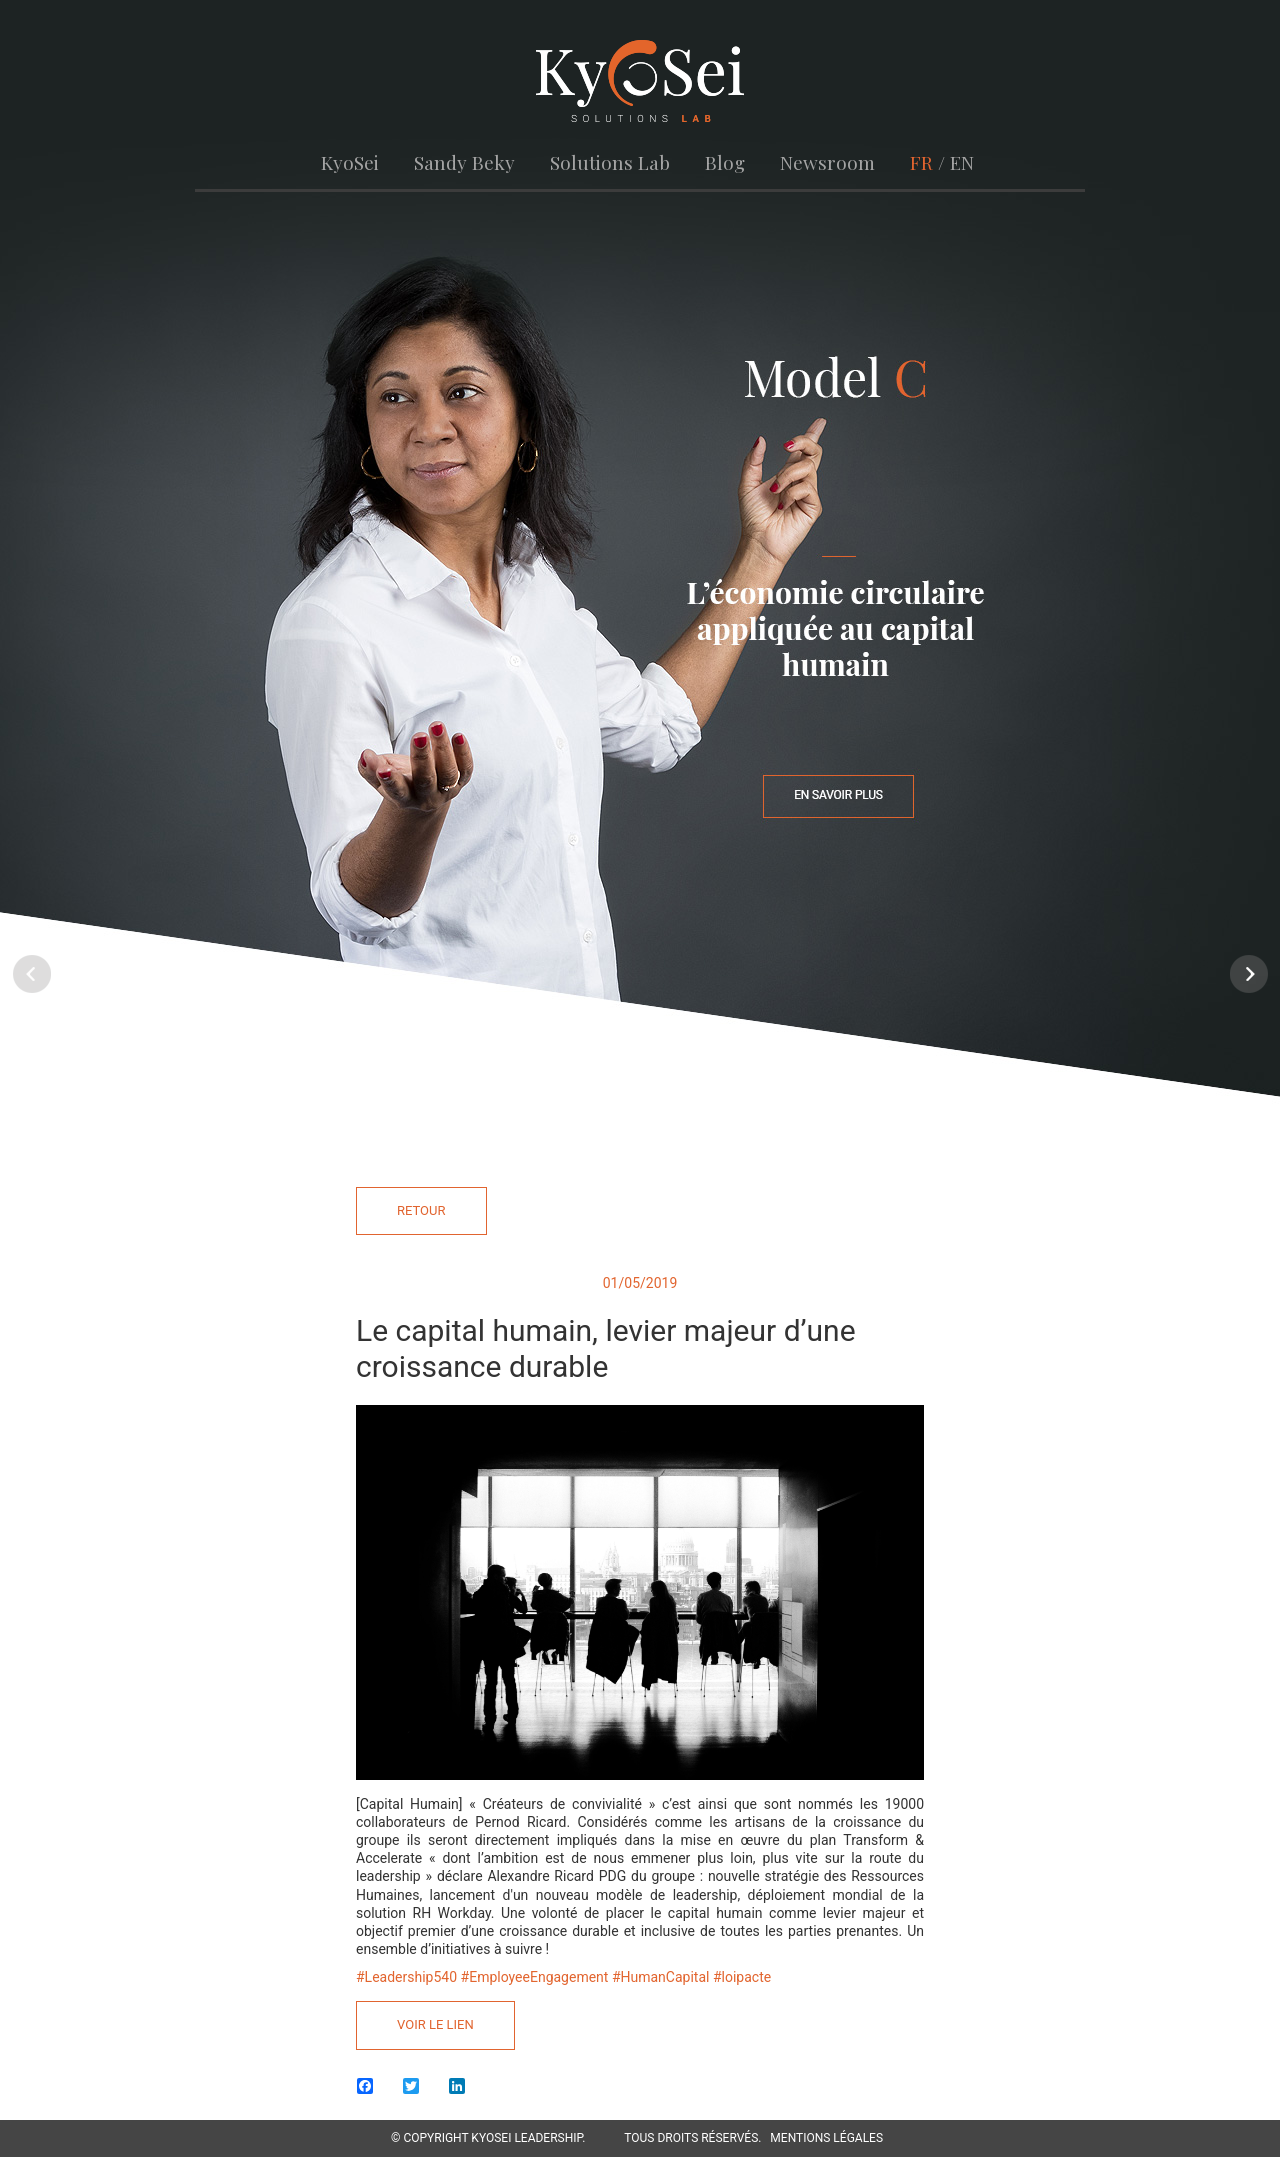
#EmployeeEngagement (535, 1977)
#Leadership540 (406, 1977)
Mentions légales (826, 2138)
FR (919, 162)
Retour (421, 1209)
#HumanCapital (661, 1977)
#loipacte (742, 1977)
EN (959, 162)
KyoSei (353, 162)
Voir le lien (435, 2024)
